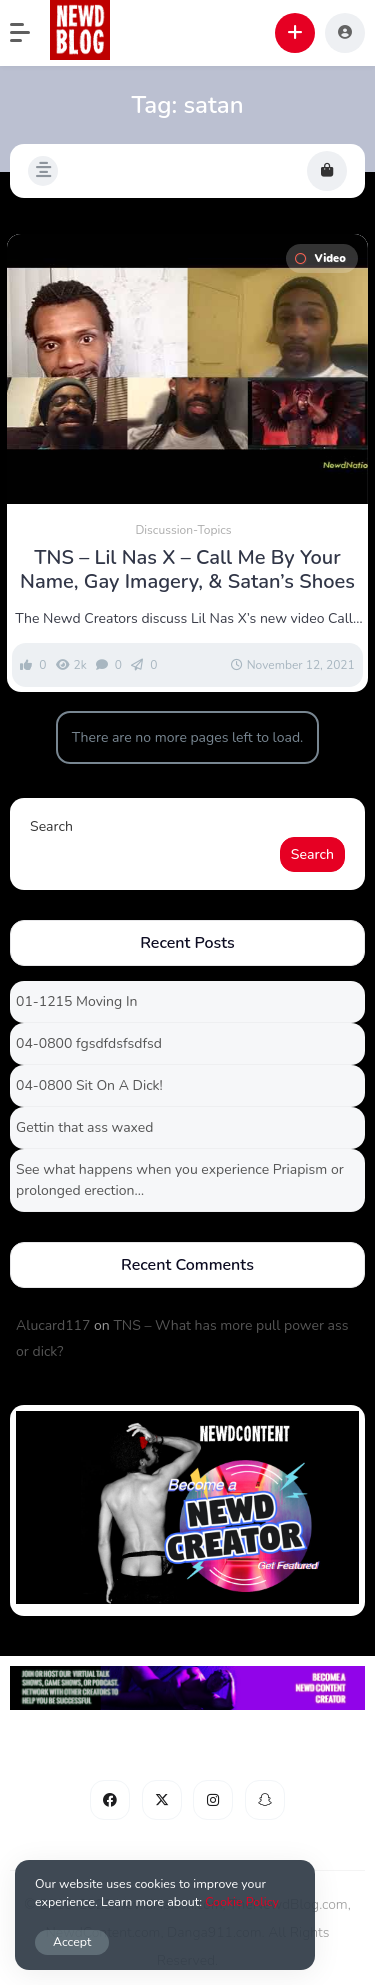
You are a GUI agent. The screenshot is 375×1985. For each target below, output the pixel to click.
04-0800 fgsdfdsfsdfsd (89, 1043)
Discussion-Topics (183, 530)
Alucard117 (53, 1325)
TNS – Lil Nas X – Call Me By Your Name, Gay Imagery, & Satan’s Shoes (187, 570)
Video (320, 258)
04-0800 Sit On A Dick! (89, 1085)
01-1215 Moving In (76, 1001)
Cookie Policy (242, 1901)
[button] (30, 33)
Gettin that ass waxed (84, 1127)
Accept (72, 1941)
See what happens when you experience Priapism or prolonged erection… (180, 1180)
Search (51, 826)
